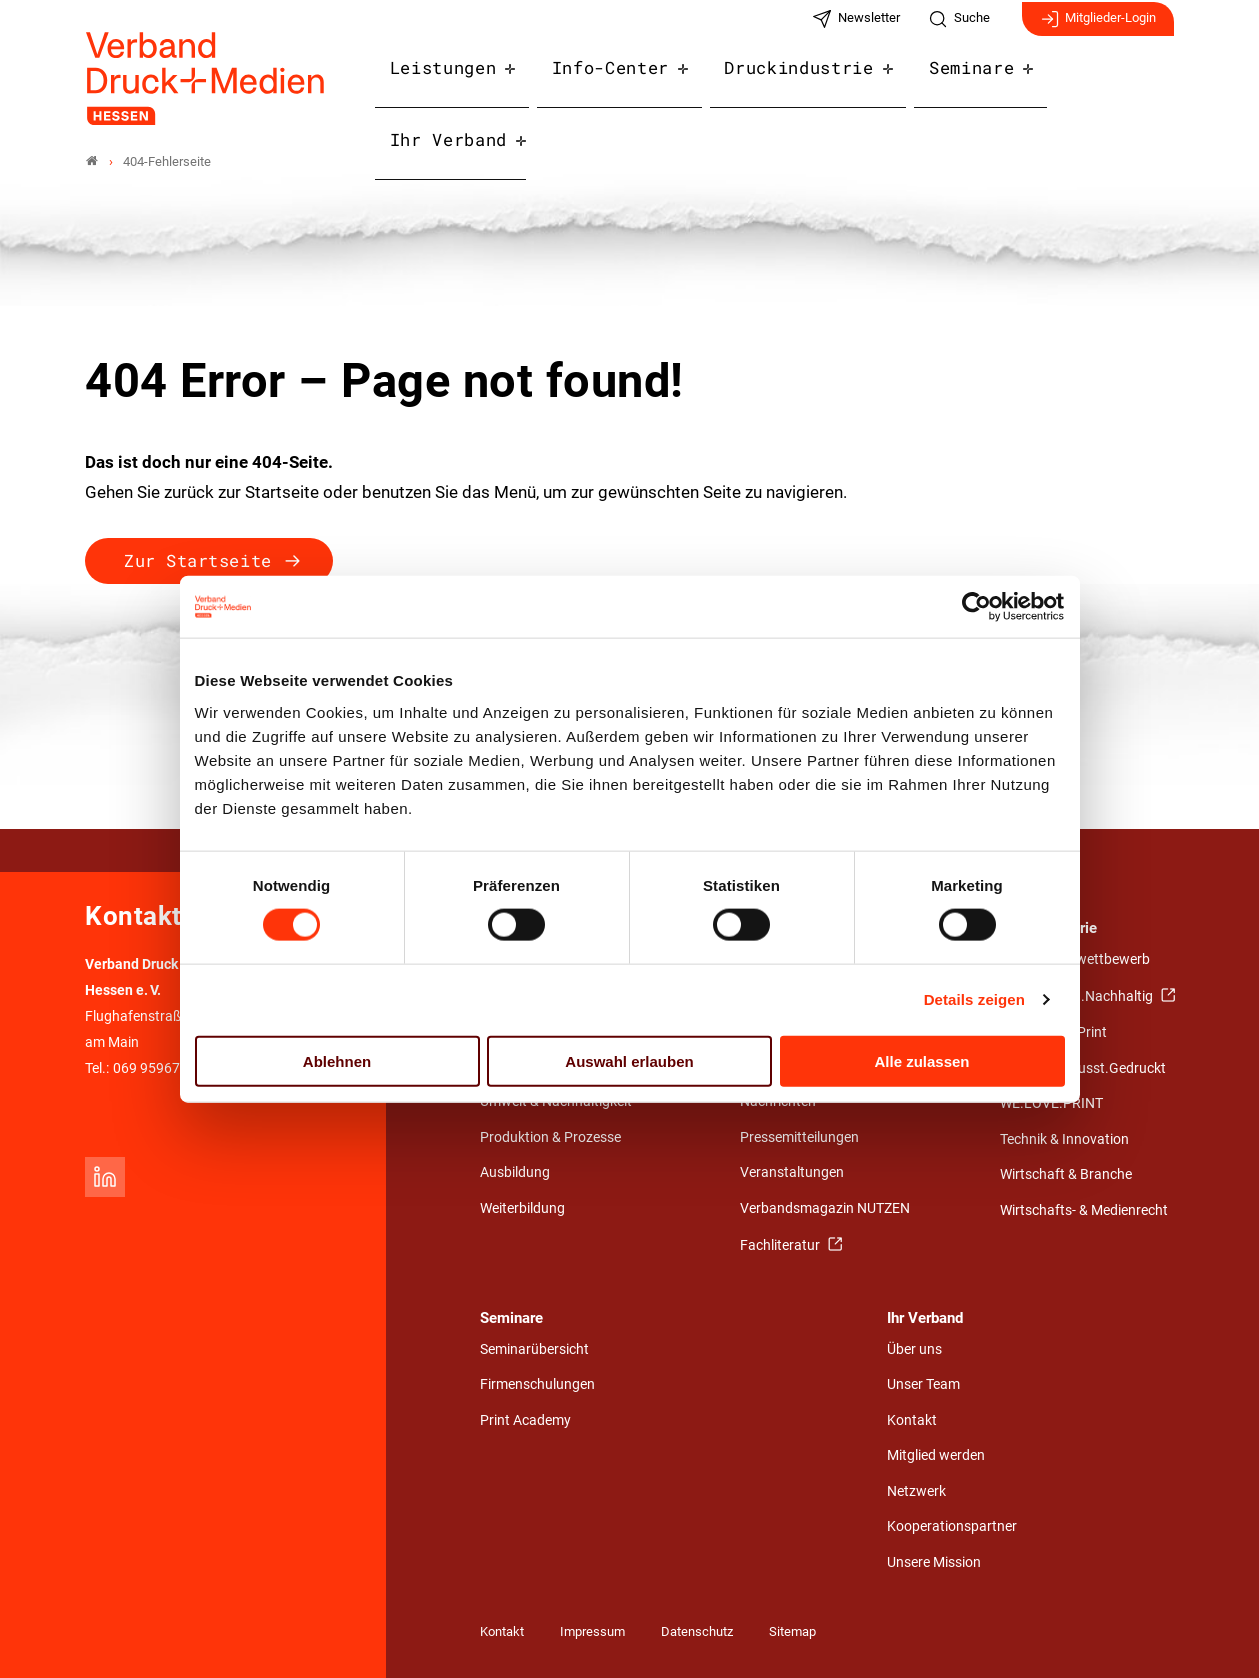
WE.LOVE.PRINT (1051, 1103)
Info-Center (616, 82)
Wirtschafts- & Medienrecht (1084, 1210)
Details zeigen (974, 999)
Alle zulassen (921, 1060)
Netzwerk (916, 1491)
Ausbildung (515, 1172)
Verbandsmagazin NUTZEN (825, 1208)
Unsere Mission (934, 1562)
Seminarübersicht (534, 1349)
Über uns (914, 1349)
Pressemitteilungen (799, 1137)
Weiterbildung (522, 1208)
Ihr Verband (1102, 82)
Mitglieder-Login (1098, 28)
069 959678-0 (156, 1068)
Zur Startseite (197, 560)
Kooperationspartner (952, 1526)
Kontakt (912, 1420)
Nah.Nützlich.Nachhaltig (1078, 996)
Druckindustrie (793, 82)
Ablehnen (337, 1060)
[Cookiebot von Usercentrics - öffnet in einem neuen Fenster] (977, 607)
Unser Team (923, 1384)
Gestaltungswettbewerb (1075, 959)
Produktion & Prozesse (550, 1137)
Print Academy (525, 1420)
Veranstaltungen (792, 1172)
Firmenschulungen (537, 1384)
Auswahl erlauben (629, 1060)
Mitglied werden (936, 1455)
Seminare (954, 82)
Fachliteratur (781, 1245)
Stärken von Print (1053, 1032)
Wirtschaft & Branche (1066, 1174)
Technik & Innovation (1064, 1139)
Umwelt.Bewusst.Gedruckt (1083, 1068)
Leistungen (459, 82)
